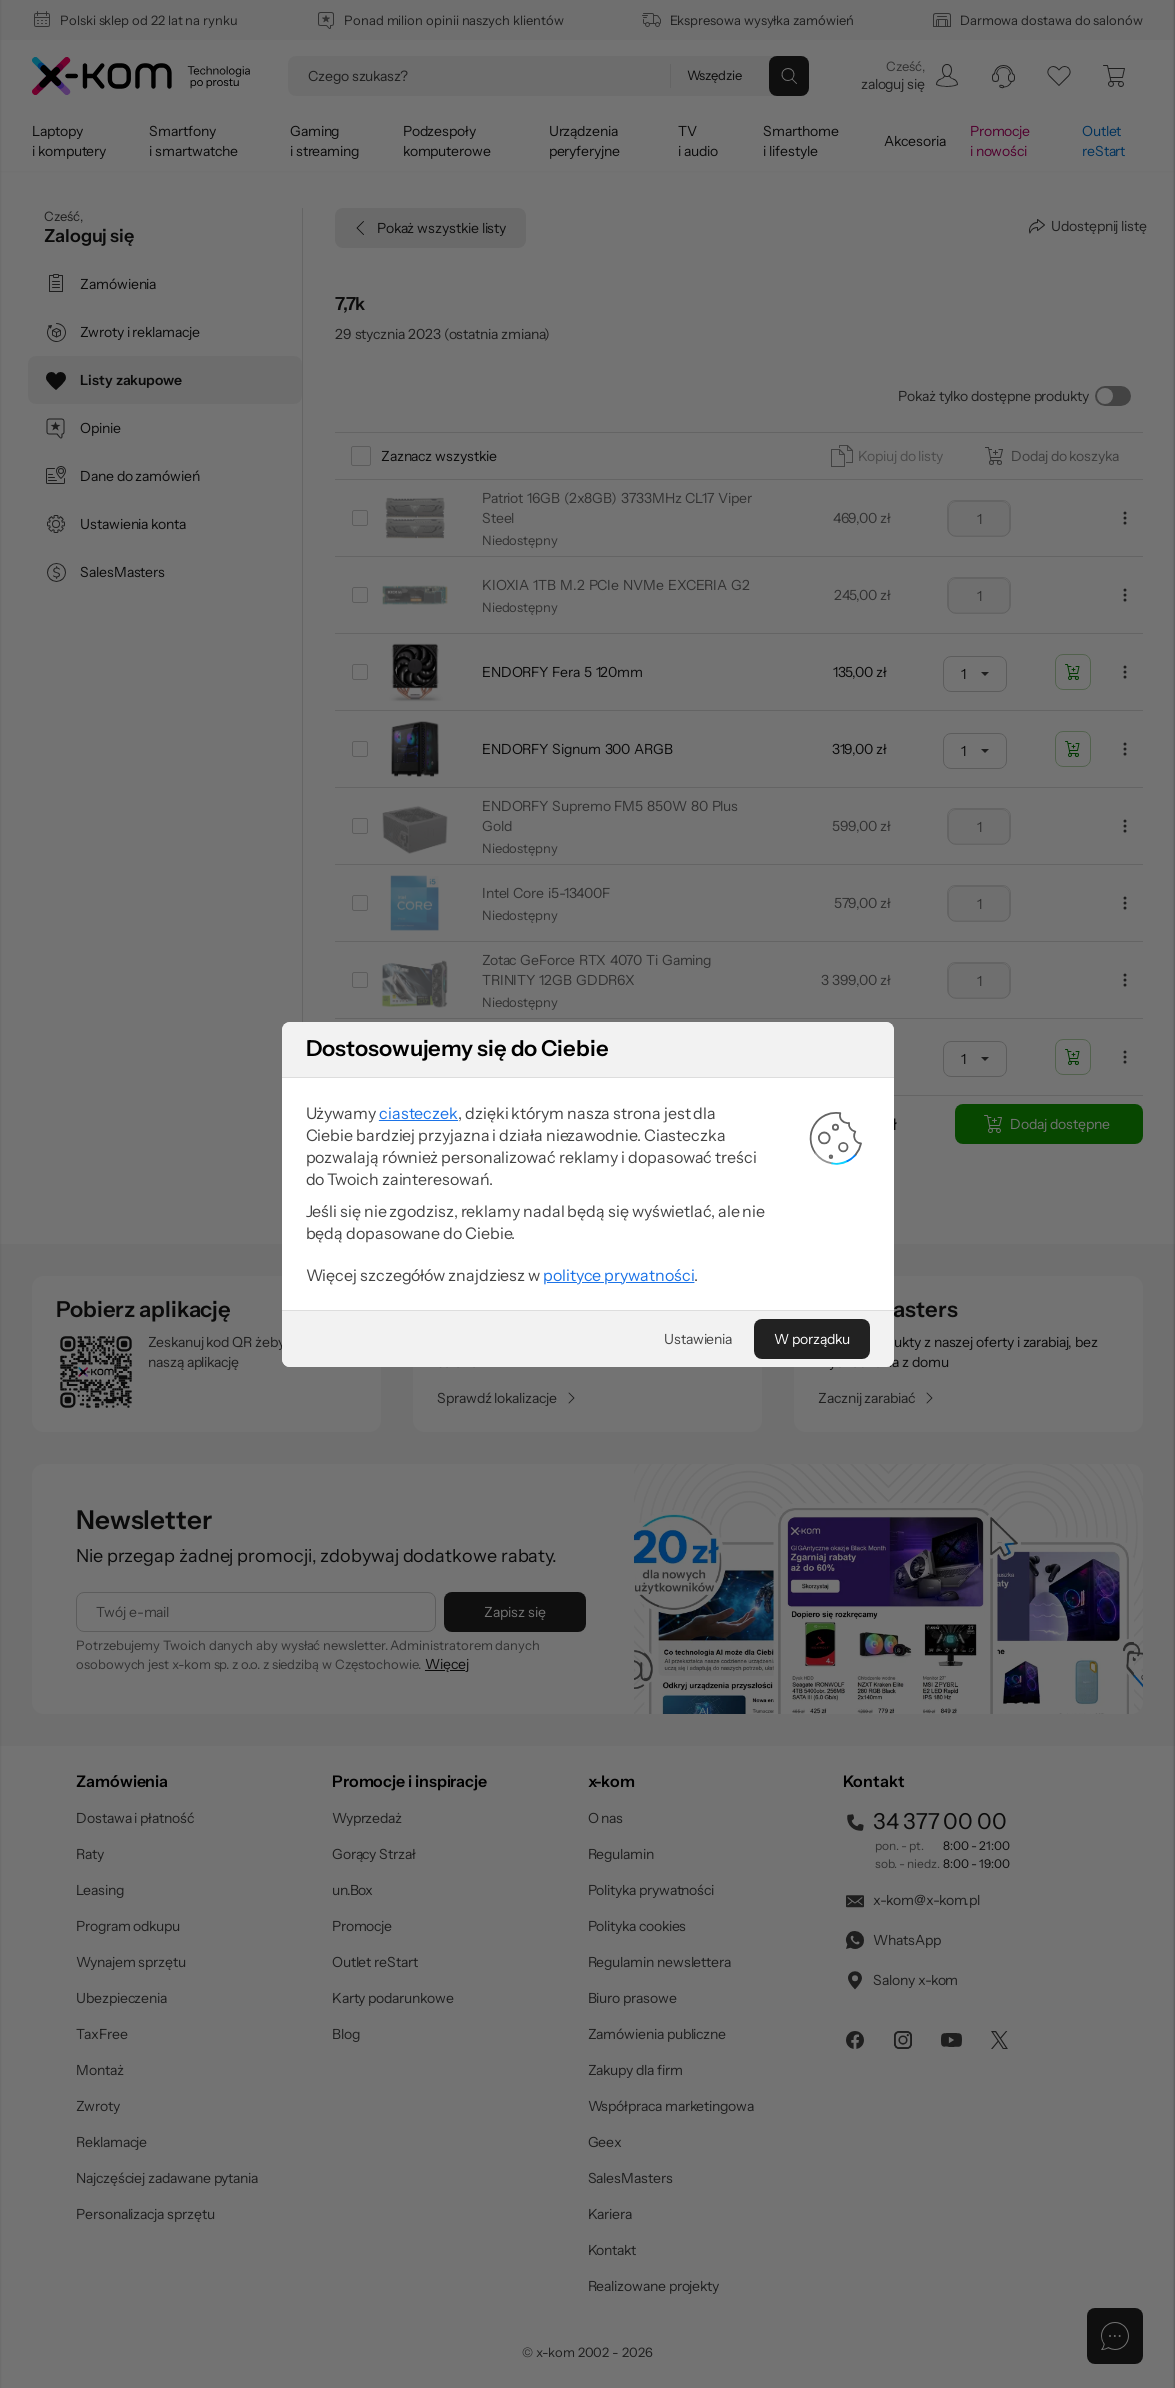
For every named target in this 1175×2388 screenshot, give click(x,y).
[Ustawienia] (684, 1320)
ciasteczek (439, 1123)
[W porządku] (784, 1320)
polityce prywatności (614, 1265)
